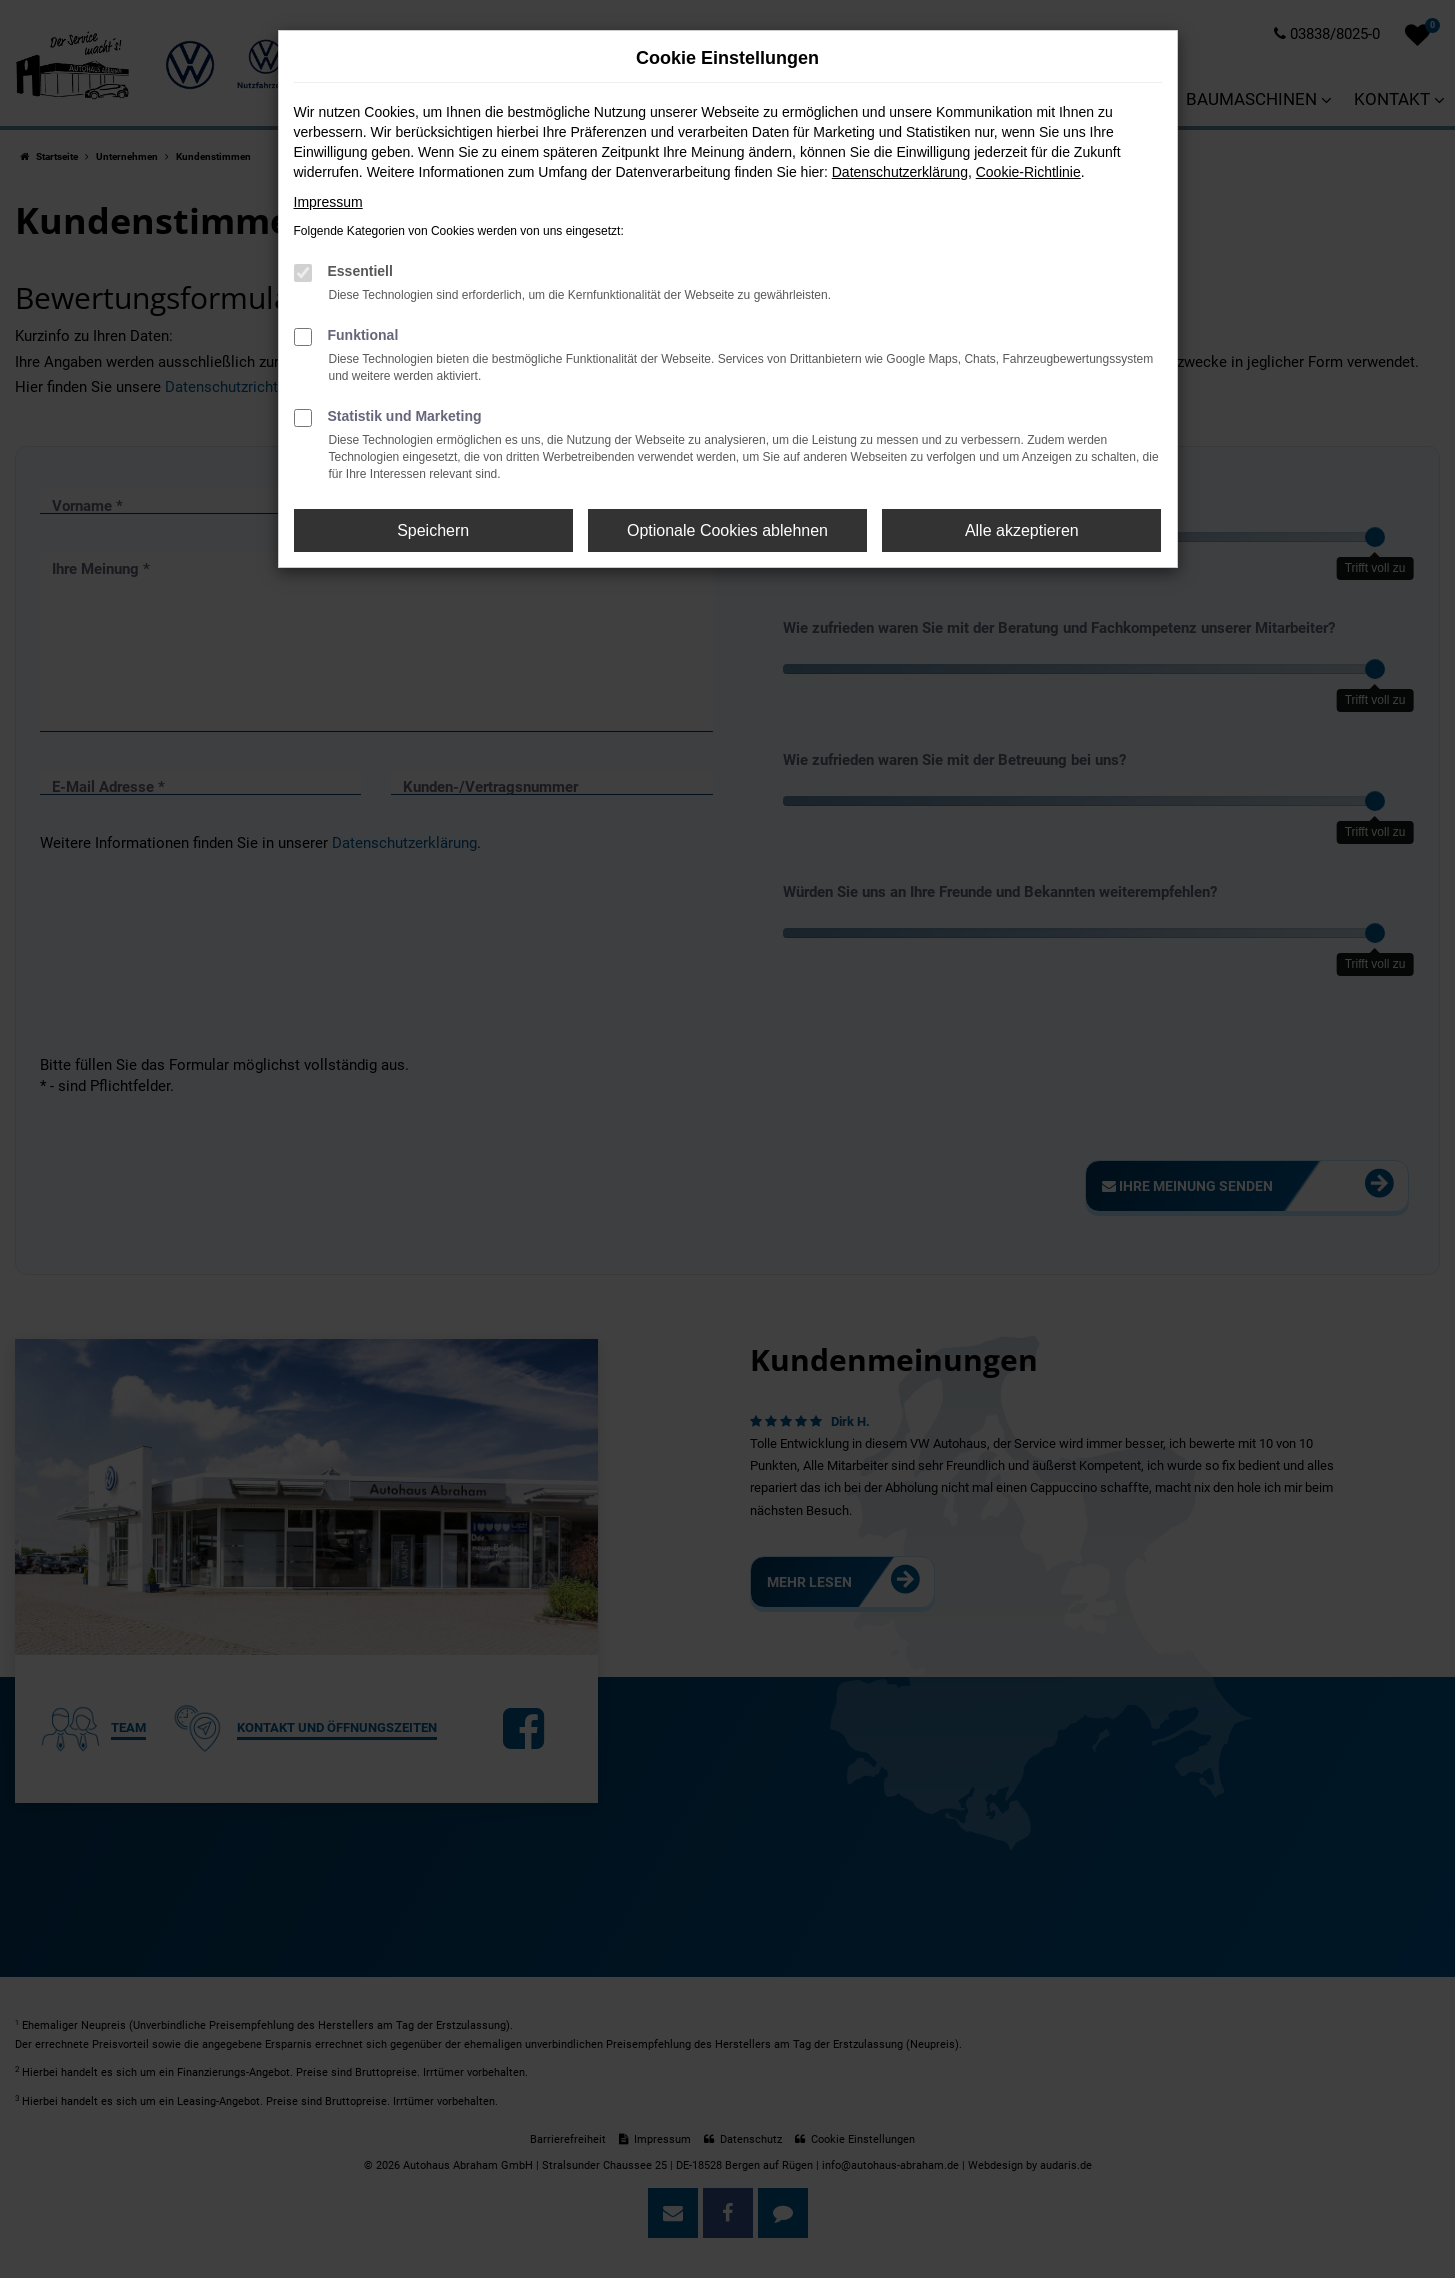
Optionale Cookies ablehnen (727, 530)
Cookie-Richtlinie (1028, 172)
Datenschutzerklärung (900, 172)
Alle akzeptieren (1022, 530)
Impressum (328, 202)
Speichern (433, 530)
